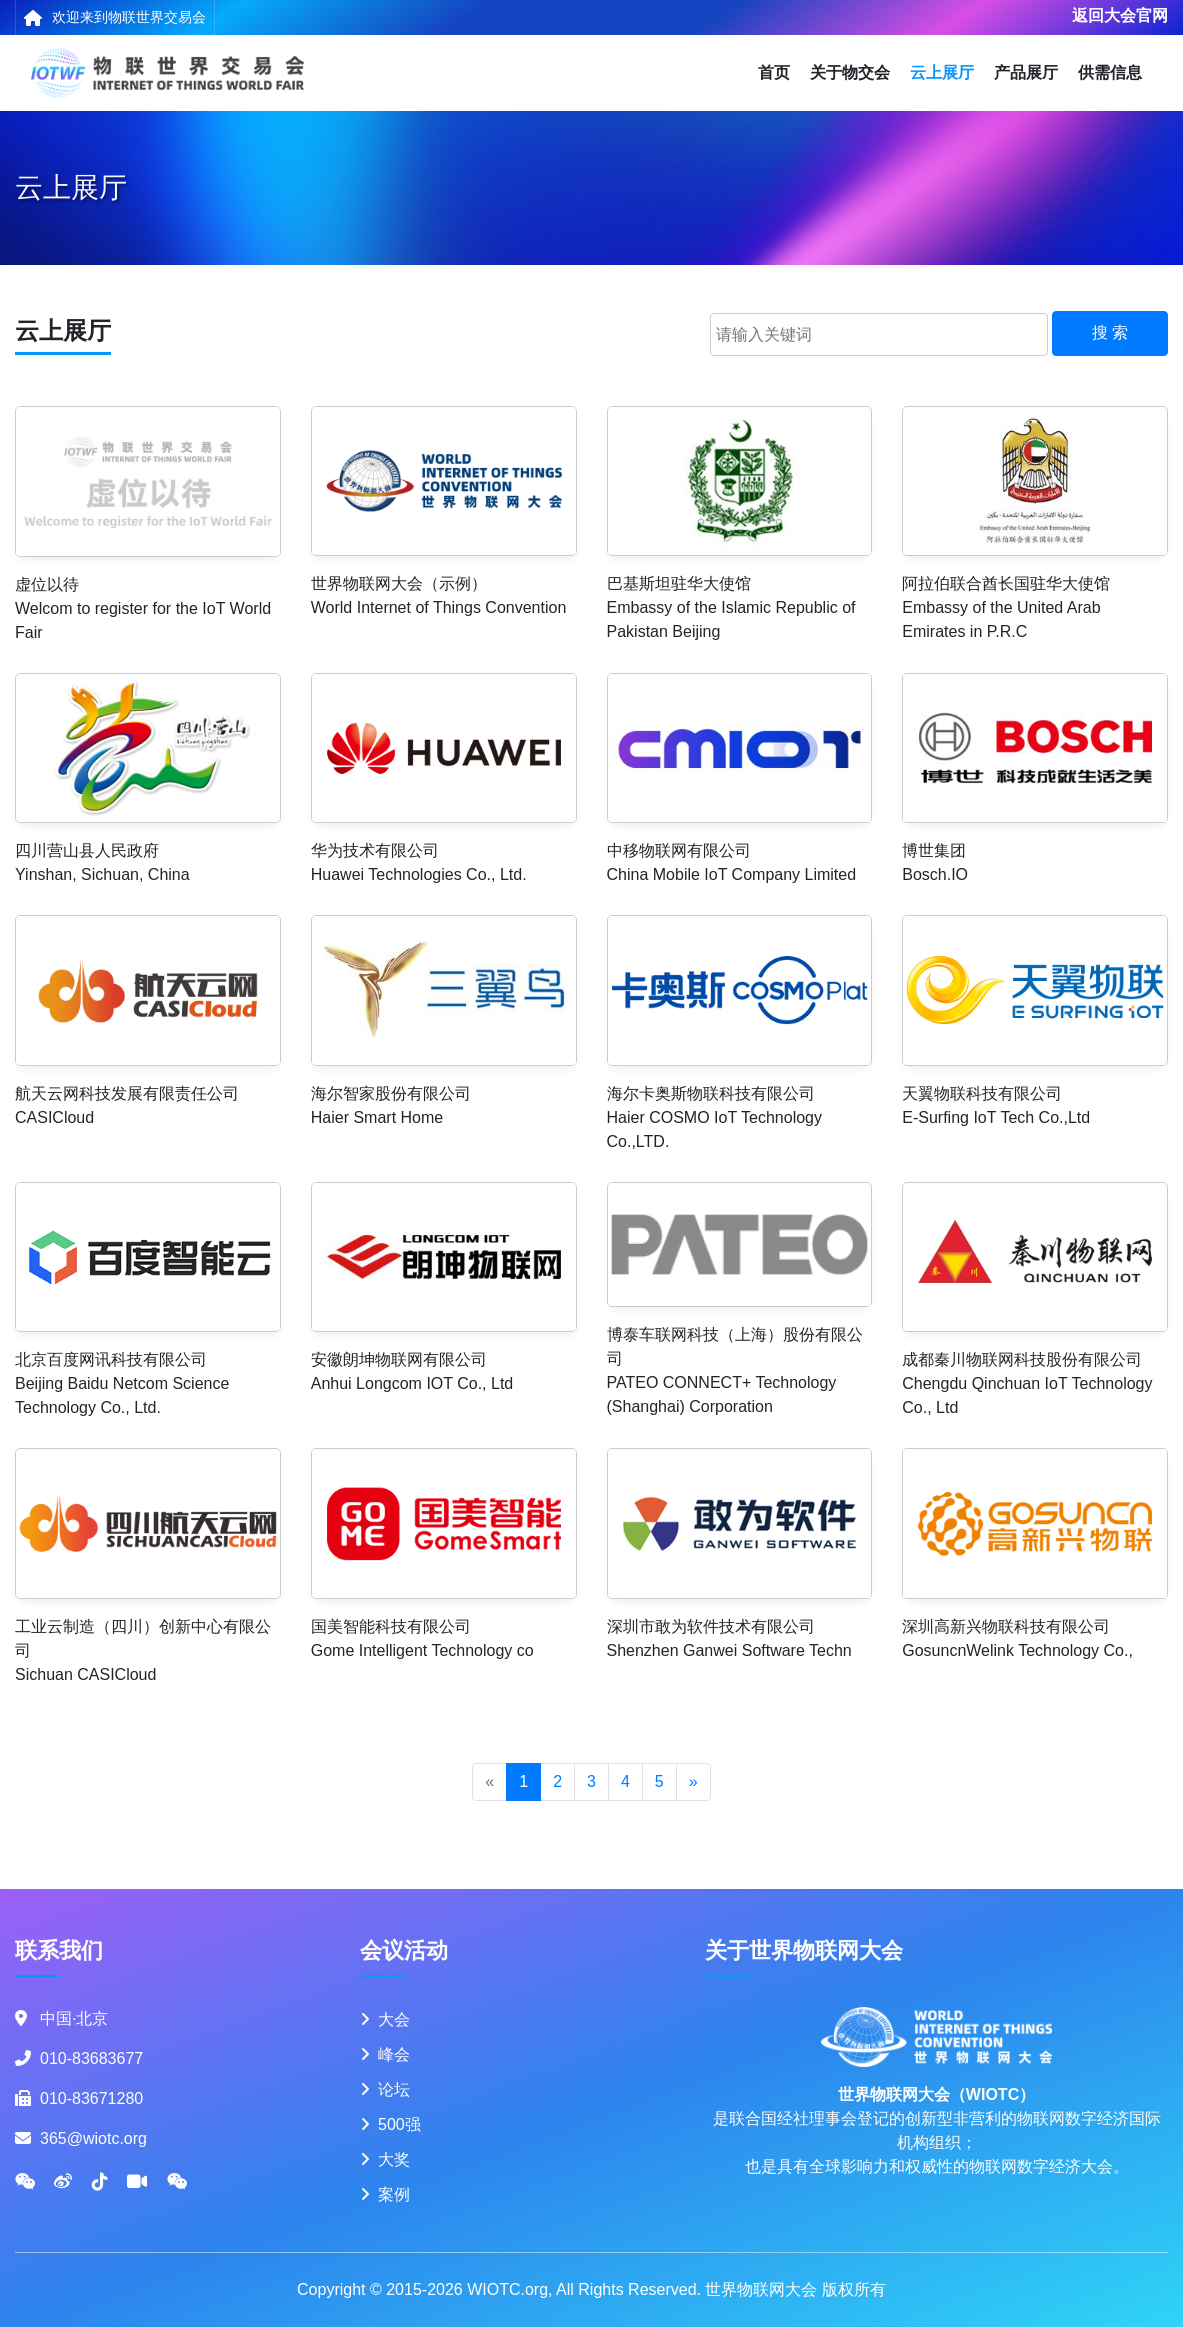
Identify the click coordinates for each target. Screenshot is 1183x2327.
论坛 (394, 2089)
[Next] (693, 1782)
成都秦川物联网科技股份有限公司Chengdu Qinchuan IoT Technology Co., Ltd (1027, 1383)
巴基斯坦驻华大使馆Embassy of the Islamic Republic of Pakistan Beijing (731, 607)
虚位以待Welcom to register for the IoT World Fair (143, 608)
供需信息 (1110, 72)
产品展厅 (1026, 72)
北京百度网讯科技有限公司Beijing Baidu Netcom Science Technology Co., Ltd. (122, 1383)
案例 (394, 2194)
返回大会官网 (1120, 15)
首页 (774, 72)
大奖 (394, 2159)
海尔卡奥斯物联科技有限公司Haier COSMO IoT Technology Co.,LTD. (715, 1117)
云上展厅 (942, 72)
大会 (394, 2019)
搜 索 (1110, 332)
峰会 (394, 2054)
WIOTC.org (507, 2289)
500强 (399, 2124)
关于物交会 (850, 72)
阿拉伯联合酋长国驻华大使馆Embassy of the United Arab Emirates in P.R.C (1006, 607)
